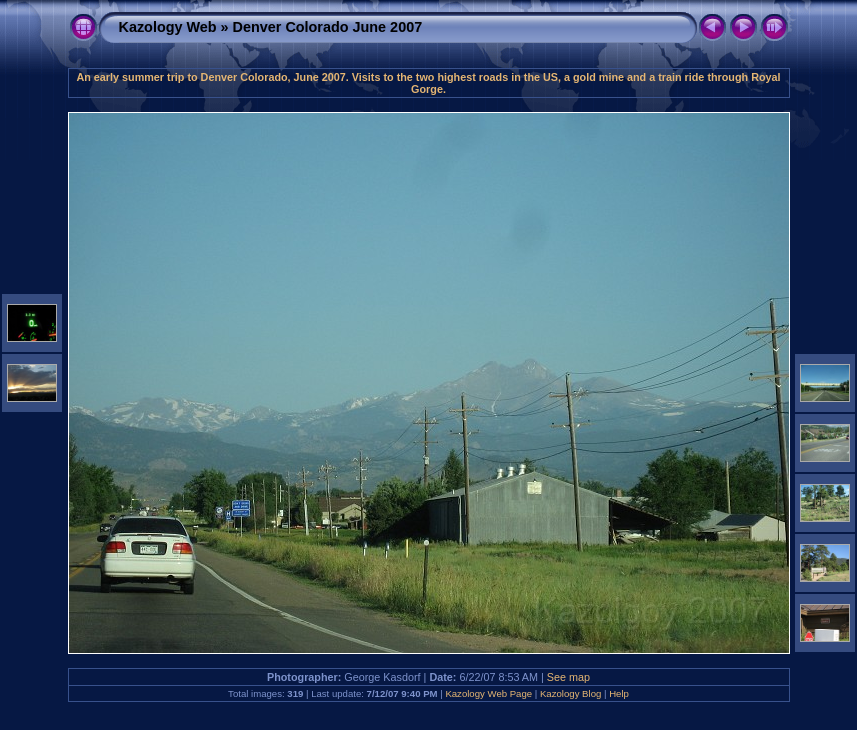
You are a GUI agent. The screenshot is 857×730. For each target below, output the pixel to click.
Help (619, 693)
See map (568, 677)
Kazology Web (168, 27)
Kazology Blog (570, 693)
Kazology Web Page (488, 693)
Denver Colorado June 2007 (328, 27)
